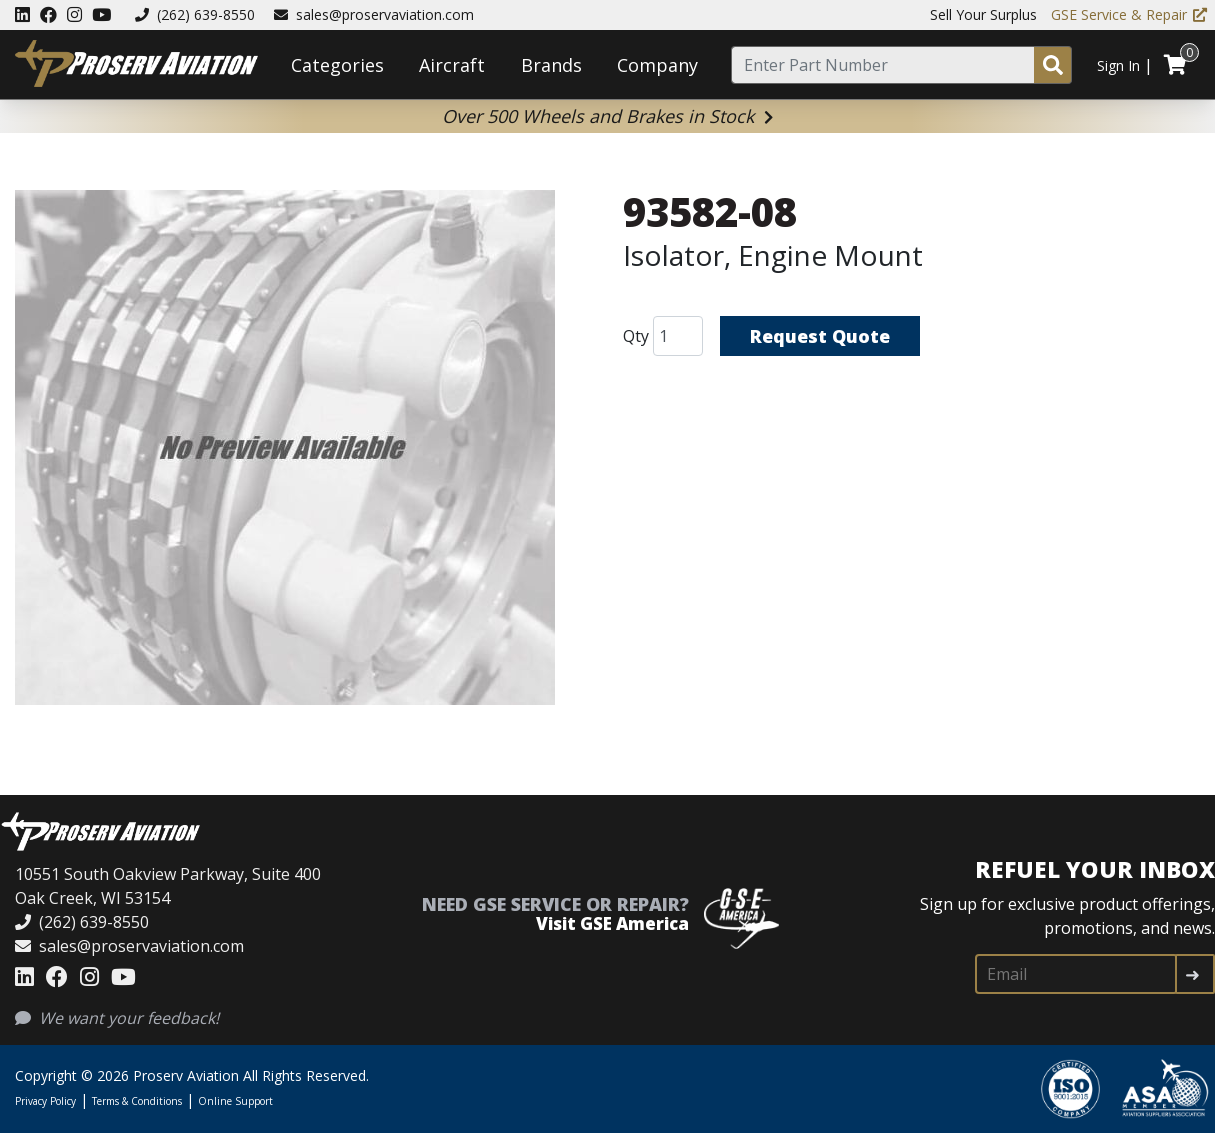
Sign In (1118, 65)
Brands (551, 65)
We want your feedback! (117, 1018)
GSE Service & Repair (1129, 14)
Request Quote (820, 336)
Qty (636, 336)
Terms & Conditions (137, 1101)
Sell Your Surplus (983, 14)
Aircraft (452, 65)
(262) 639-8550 (195, 14)
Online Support (235, 1101)
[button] (285, 451)
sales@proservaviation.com (374, 14)
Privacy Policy (45, 1101)
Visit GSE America (612, 923)
